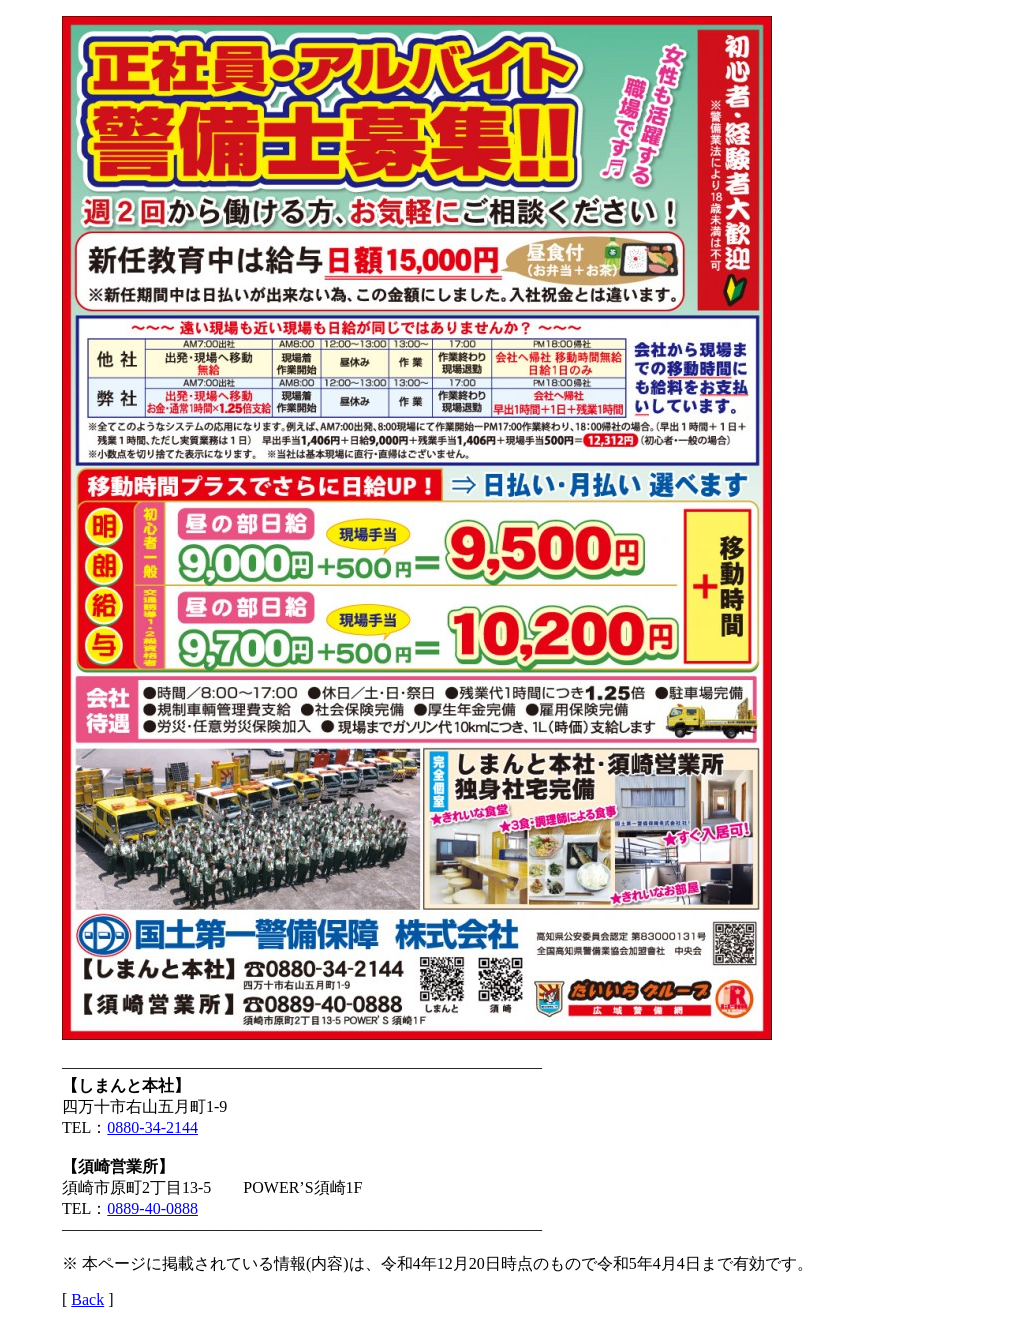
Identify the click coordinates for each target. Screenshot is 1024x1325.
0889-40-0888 (152, 1208)
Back (87, 1299)
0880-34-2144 (152, 1127)
